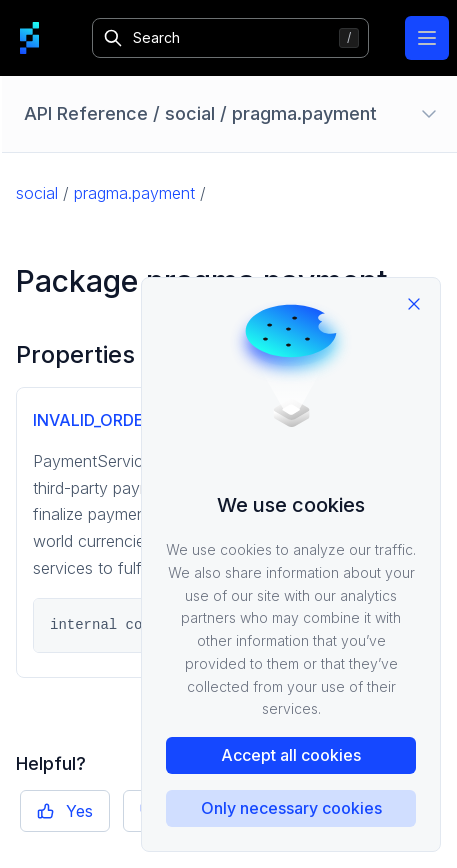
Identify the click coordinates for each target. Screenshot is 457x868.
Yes (65, 811)
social (37, 193)
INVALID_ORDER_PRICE (120, 420)
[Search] (230, 38)
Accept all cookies (291, 755)
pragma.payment (134, 193)
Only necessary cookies (291, 808)
